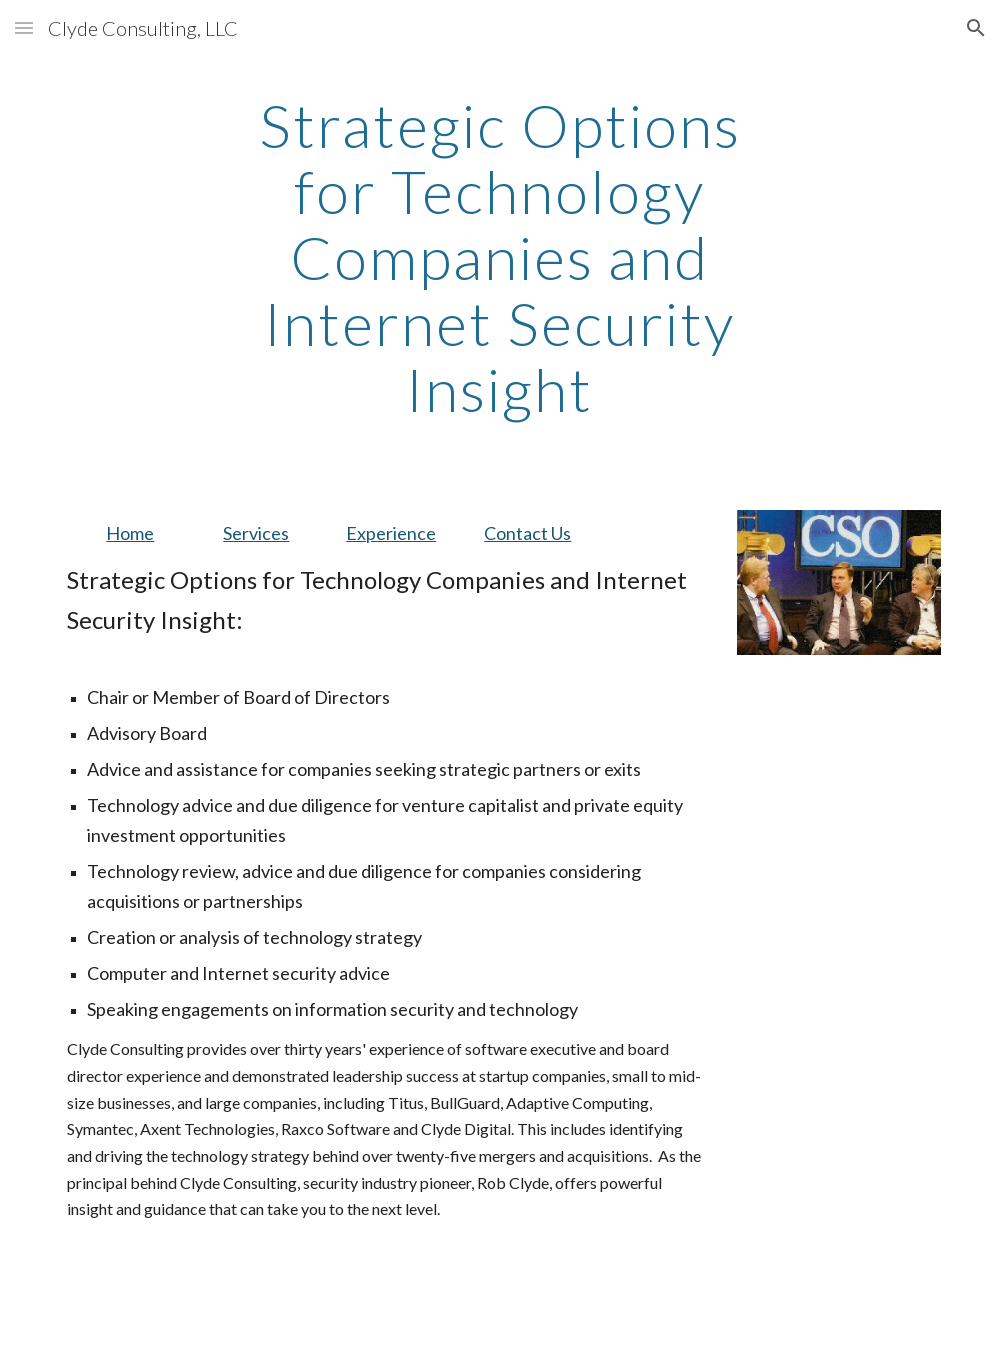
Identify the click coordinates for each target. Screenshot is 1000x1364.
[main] (500, 257)
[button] (24, 27)
